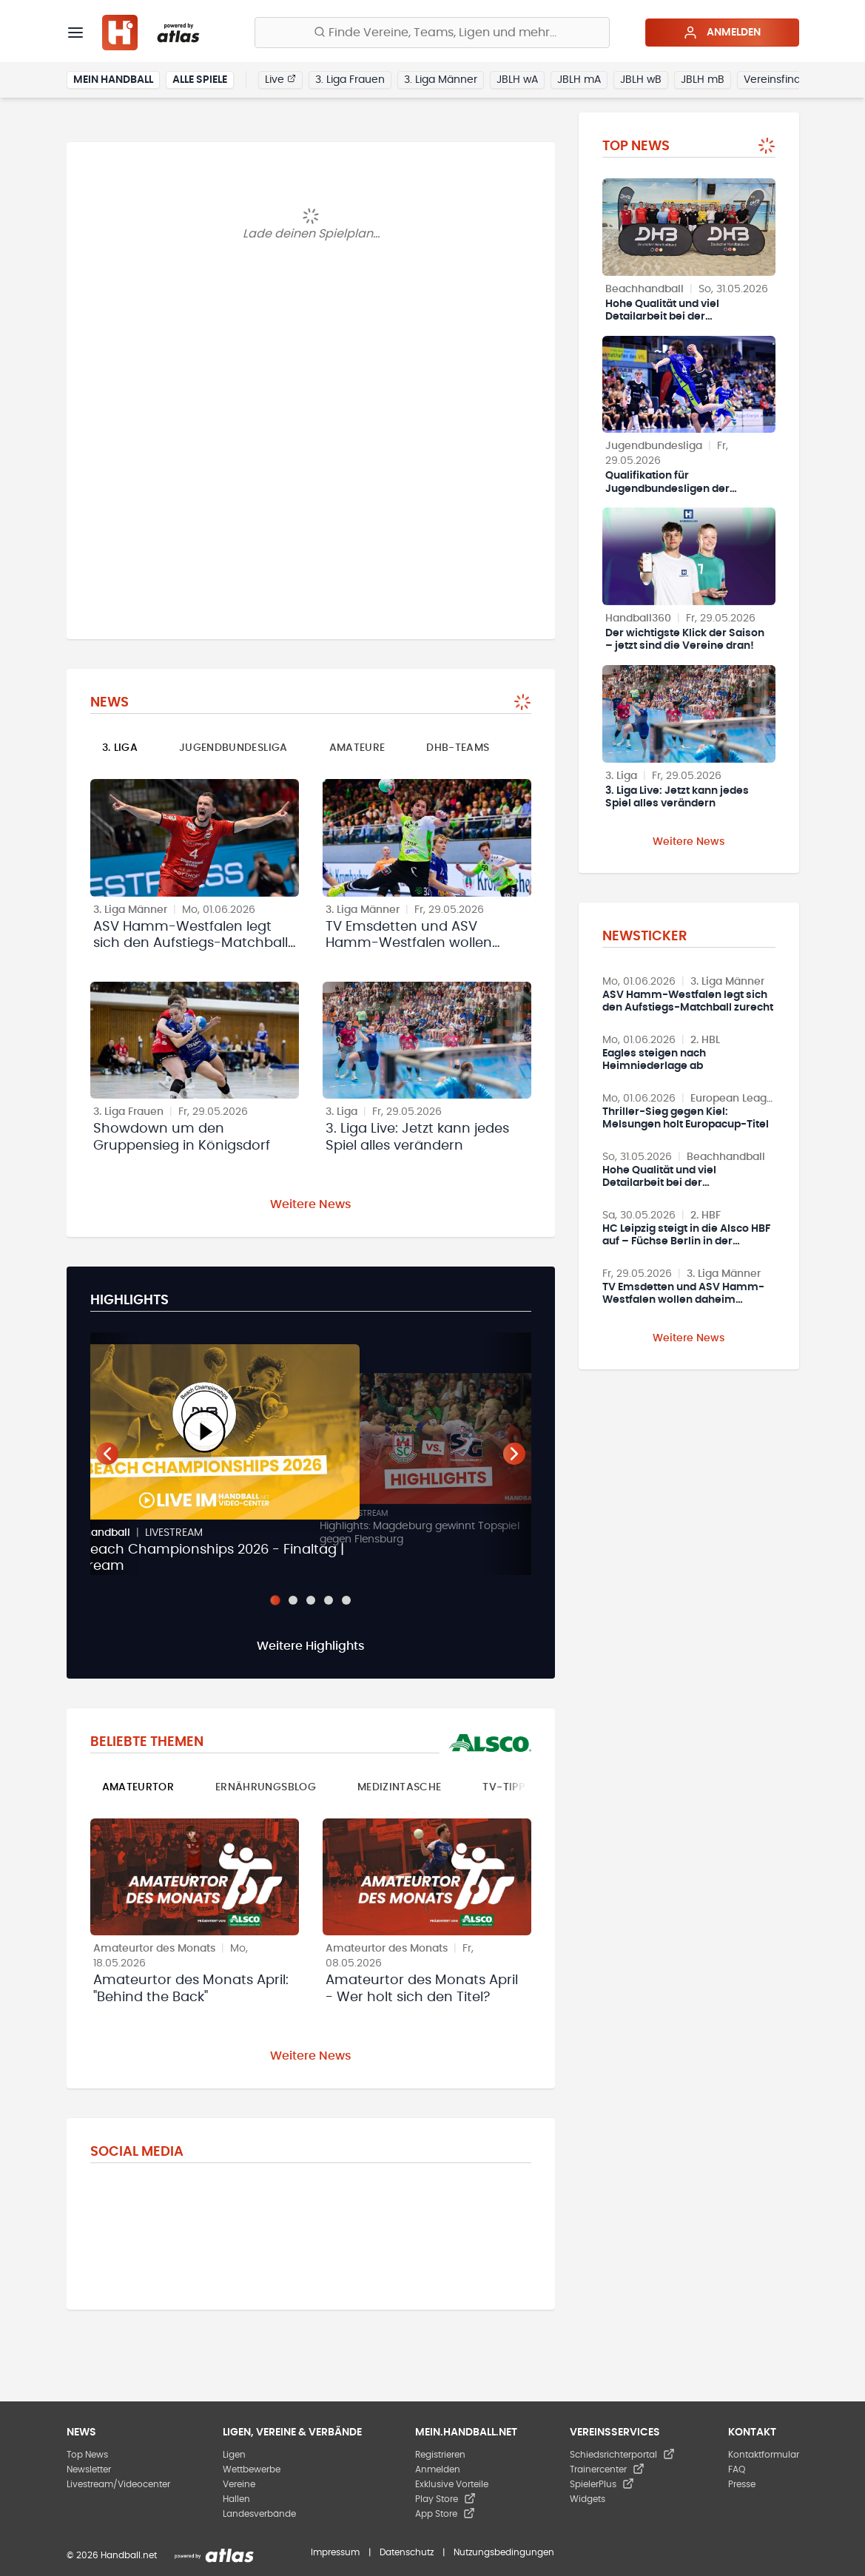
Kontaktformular (763, 2454)
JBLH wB (641, 80)
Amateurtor (138, 1787)
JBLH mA (579, 80)
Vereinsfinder (777, 80)
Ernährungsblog (265, 1787)
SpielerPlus (602, 2484)
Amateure (357, 748)
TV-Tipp (503, 1787)
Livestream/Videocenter (118, 2484)
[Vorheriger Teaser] (107, 1454)
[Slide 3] (310, 1600)
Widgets (587, 2499)
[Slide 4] (328, 1600)
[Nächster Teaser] (514, 1454)
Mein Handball (113, 80)
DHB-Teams (457, 748)
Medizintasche (399, 1787)
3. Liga (120, 748)
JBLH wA (517, 80)
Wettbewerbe (251, 2469)
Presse (741, 2484)
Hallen (236, 2499)
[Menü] (75, 32)
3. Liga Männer (440, 80)
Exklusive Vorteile (451, 2484)
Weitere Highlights (311, 1646)
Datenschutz (407, 2552)
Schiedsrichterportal (622, 2454)
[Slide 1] (275, 1600)
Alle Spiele (199, 80)
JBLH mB (702, 80)
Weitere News (310, 1204)
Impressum (335, 2552)
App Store (445, 2513)
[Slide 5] (346, 1600)
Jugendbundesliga (233, 748)
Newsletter (89, 2469)
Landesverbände (259, 2513)
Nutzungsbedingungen (504, 2552)
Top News (87, 2454)
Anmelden (722, 32)
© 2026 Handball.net (112, 2555)
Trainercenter (607, 2469)
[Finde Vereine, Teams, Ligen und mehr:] (432, 32)
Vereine (239, 2484)
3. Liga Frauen (350, 80)
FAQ (736, 2469)
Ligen (234, 2454)
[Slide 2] (293, 1600)
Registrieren (440, 2454)
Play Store (445, 2499)
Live (280, 79)
